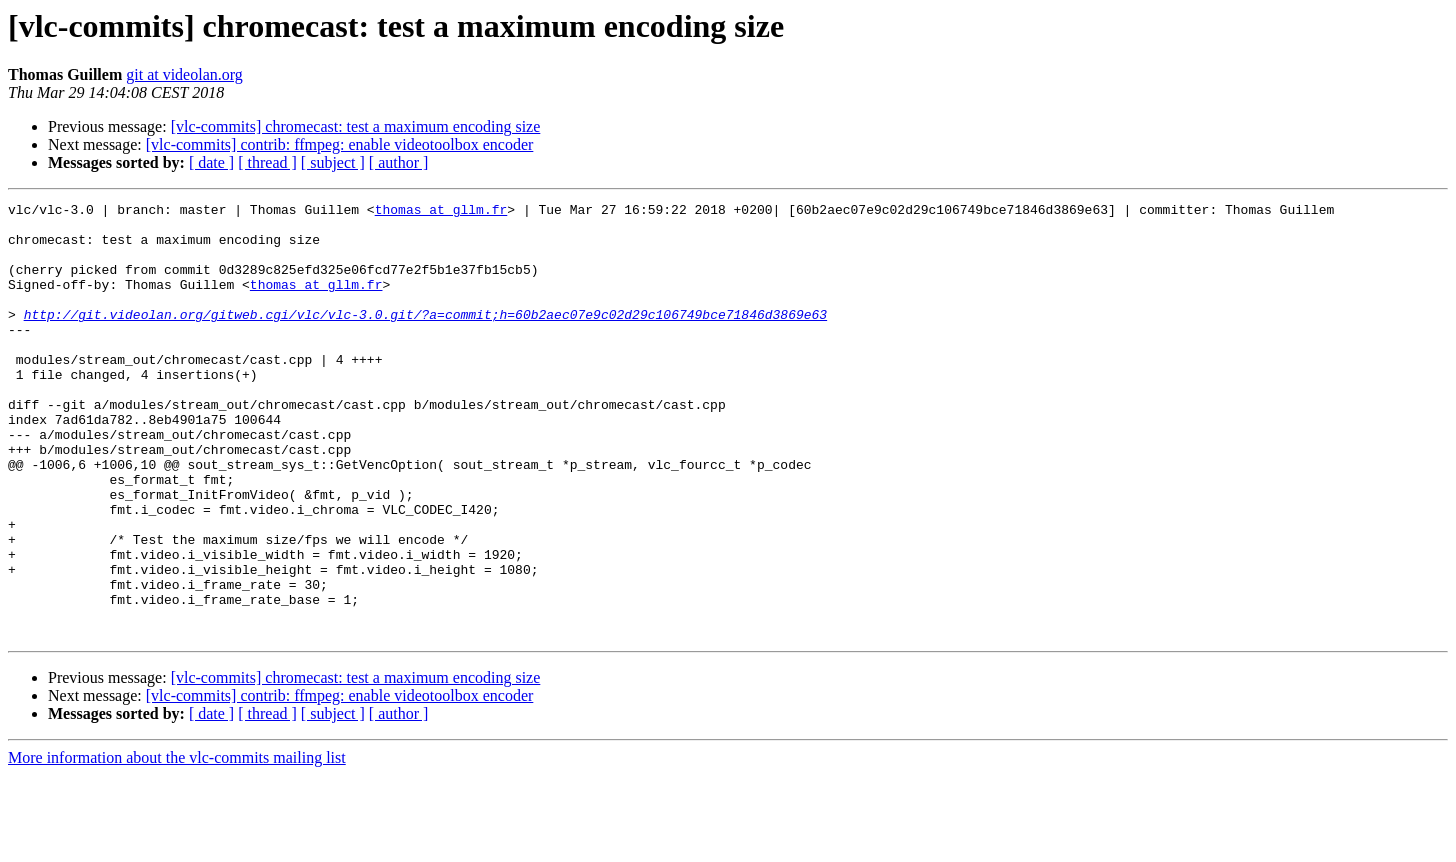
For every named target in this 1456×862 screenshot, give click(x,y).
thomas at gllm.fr (441, 212)
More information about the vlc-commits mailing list (177, 844)
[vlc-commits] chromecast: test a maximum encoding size (356, 126)
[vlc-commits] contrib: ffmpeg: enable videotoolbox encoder (340, 144)
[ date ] (211, 162)
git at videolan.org (184, 74)
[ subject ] (333, 162)
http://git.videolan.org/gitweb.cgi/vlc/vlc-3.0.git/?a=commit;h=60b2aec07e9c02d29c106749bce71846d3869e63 (425, 338)
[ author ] (399, 162)
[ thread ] (267, 162)
